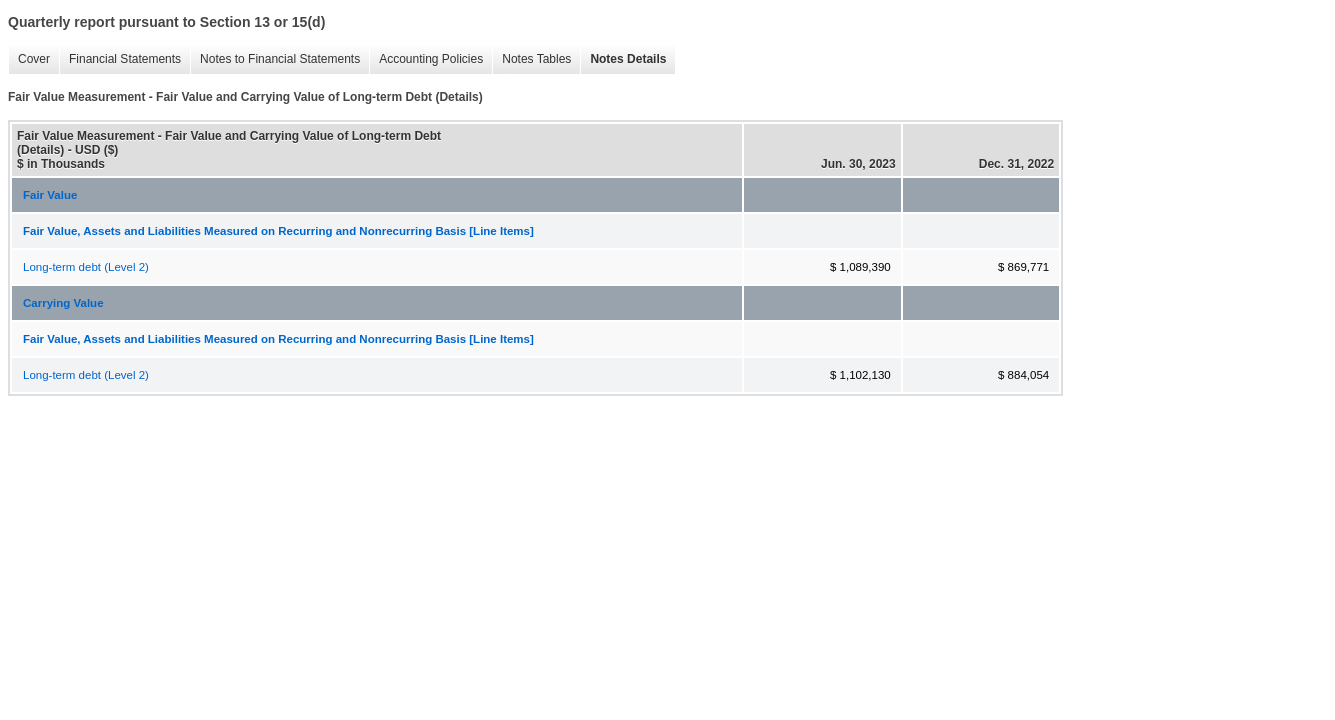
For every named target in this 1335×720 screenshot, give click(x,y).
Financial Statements (120, 59)
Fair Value (50, 195)
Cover (29, 59)
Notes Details (623, 59)
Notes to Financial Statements (275, 59)
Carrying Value (63, 303)
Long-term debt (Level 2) (86, 267)
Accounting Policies (426, 59)
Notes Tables (531, 59)
